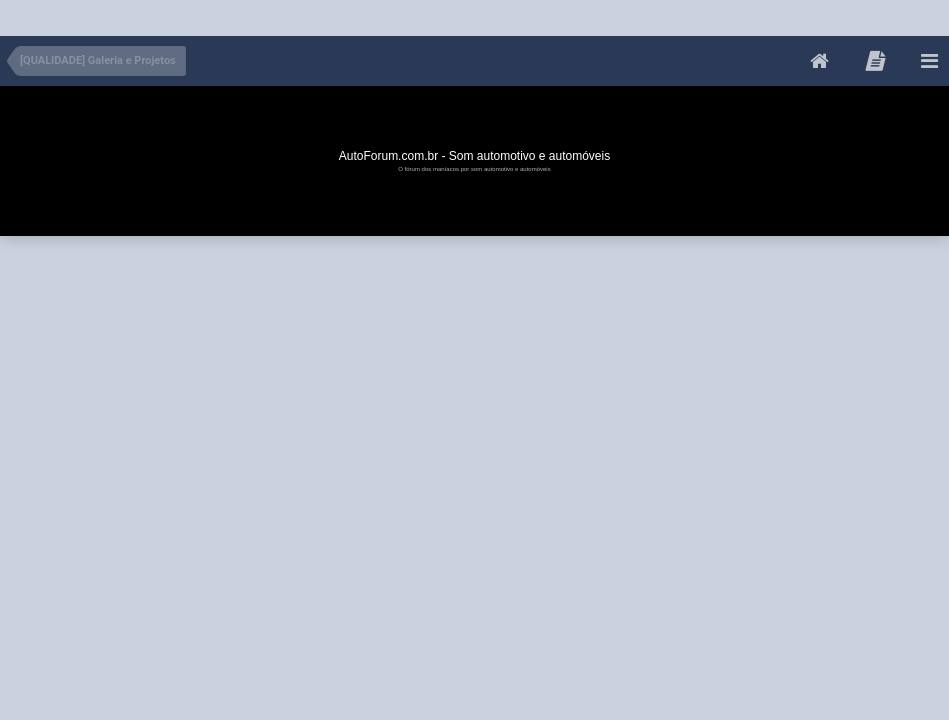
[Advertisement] (364, 13)
